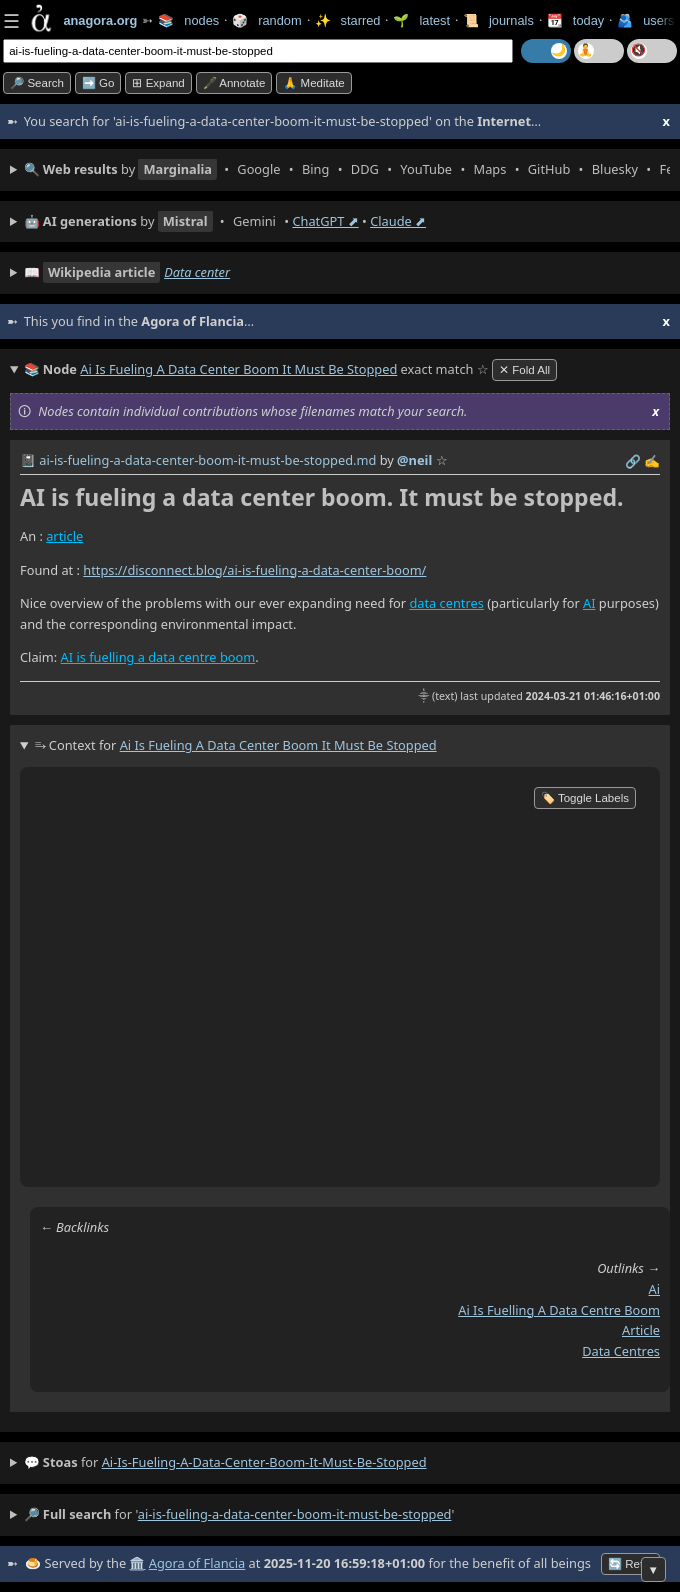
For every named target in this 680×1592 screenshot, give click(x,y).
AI (589, 603)
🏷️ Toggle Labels (585, 798)
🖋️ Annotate (234, 83)
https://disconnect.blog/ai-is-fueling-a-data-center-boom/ (254, 570)
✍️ (652, 461)
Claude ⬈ (398, 221)
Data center (197, 272)
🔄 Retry (630, 1564)
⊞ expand (158, 83)
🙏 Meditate (313, 83)
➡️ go (98, 83)
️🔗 (633, 461)
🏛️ (137, 1563)
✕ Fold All (524, 370)
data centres (446, 603)
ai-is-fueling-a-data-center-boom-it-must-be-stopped (264, 1462)
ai (654, 1289)
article (64, 536)
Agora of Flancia (197, 1563)
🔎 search (37, 83)
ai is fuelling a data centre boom (559, 1310)
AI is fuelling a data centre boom (158, 657)
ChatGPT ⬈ (325, 221)
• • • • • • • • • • (347, 169)
